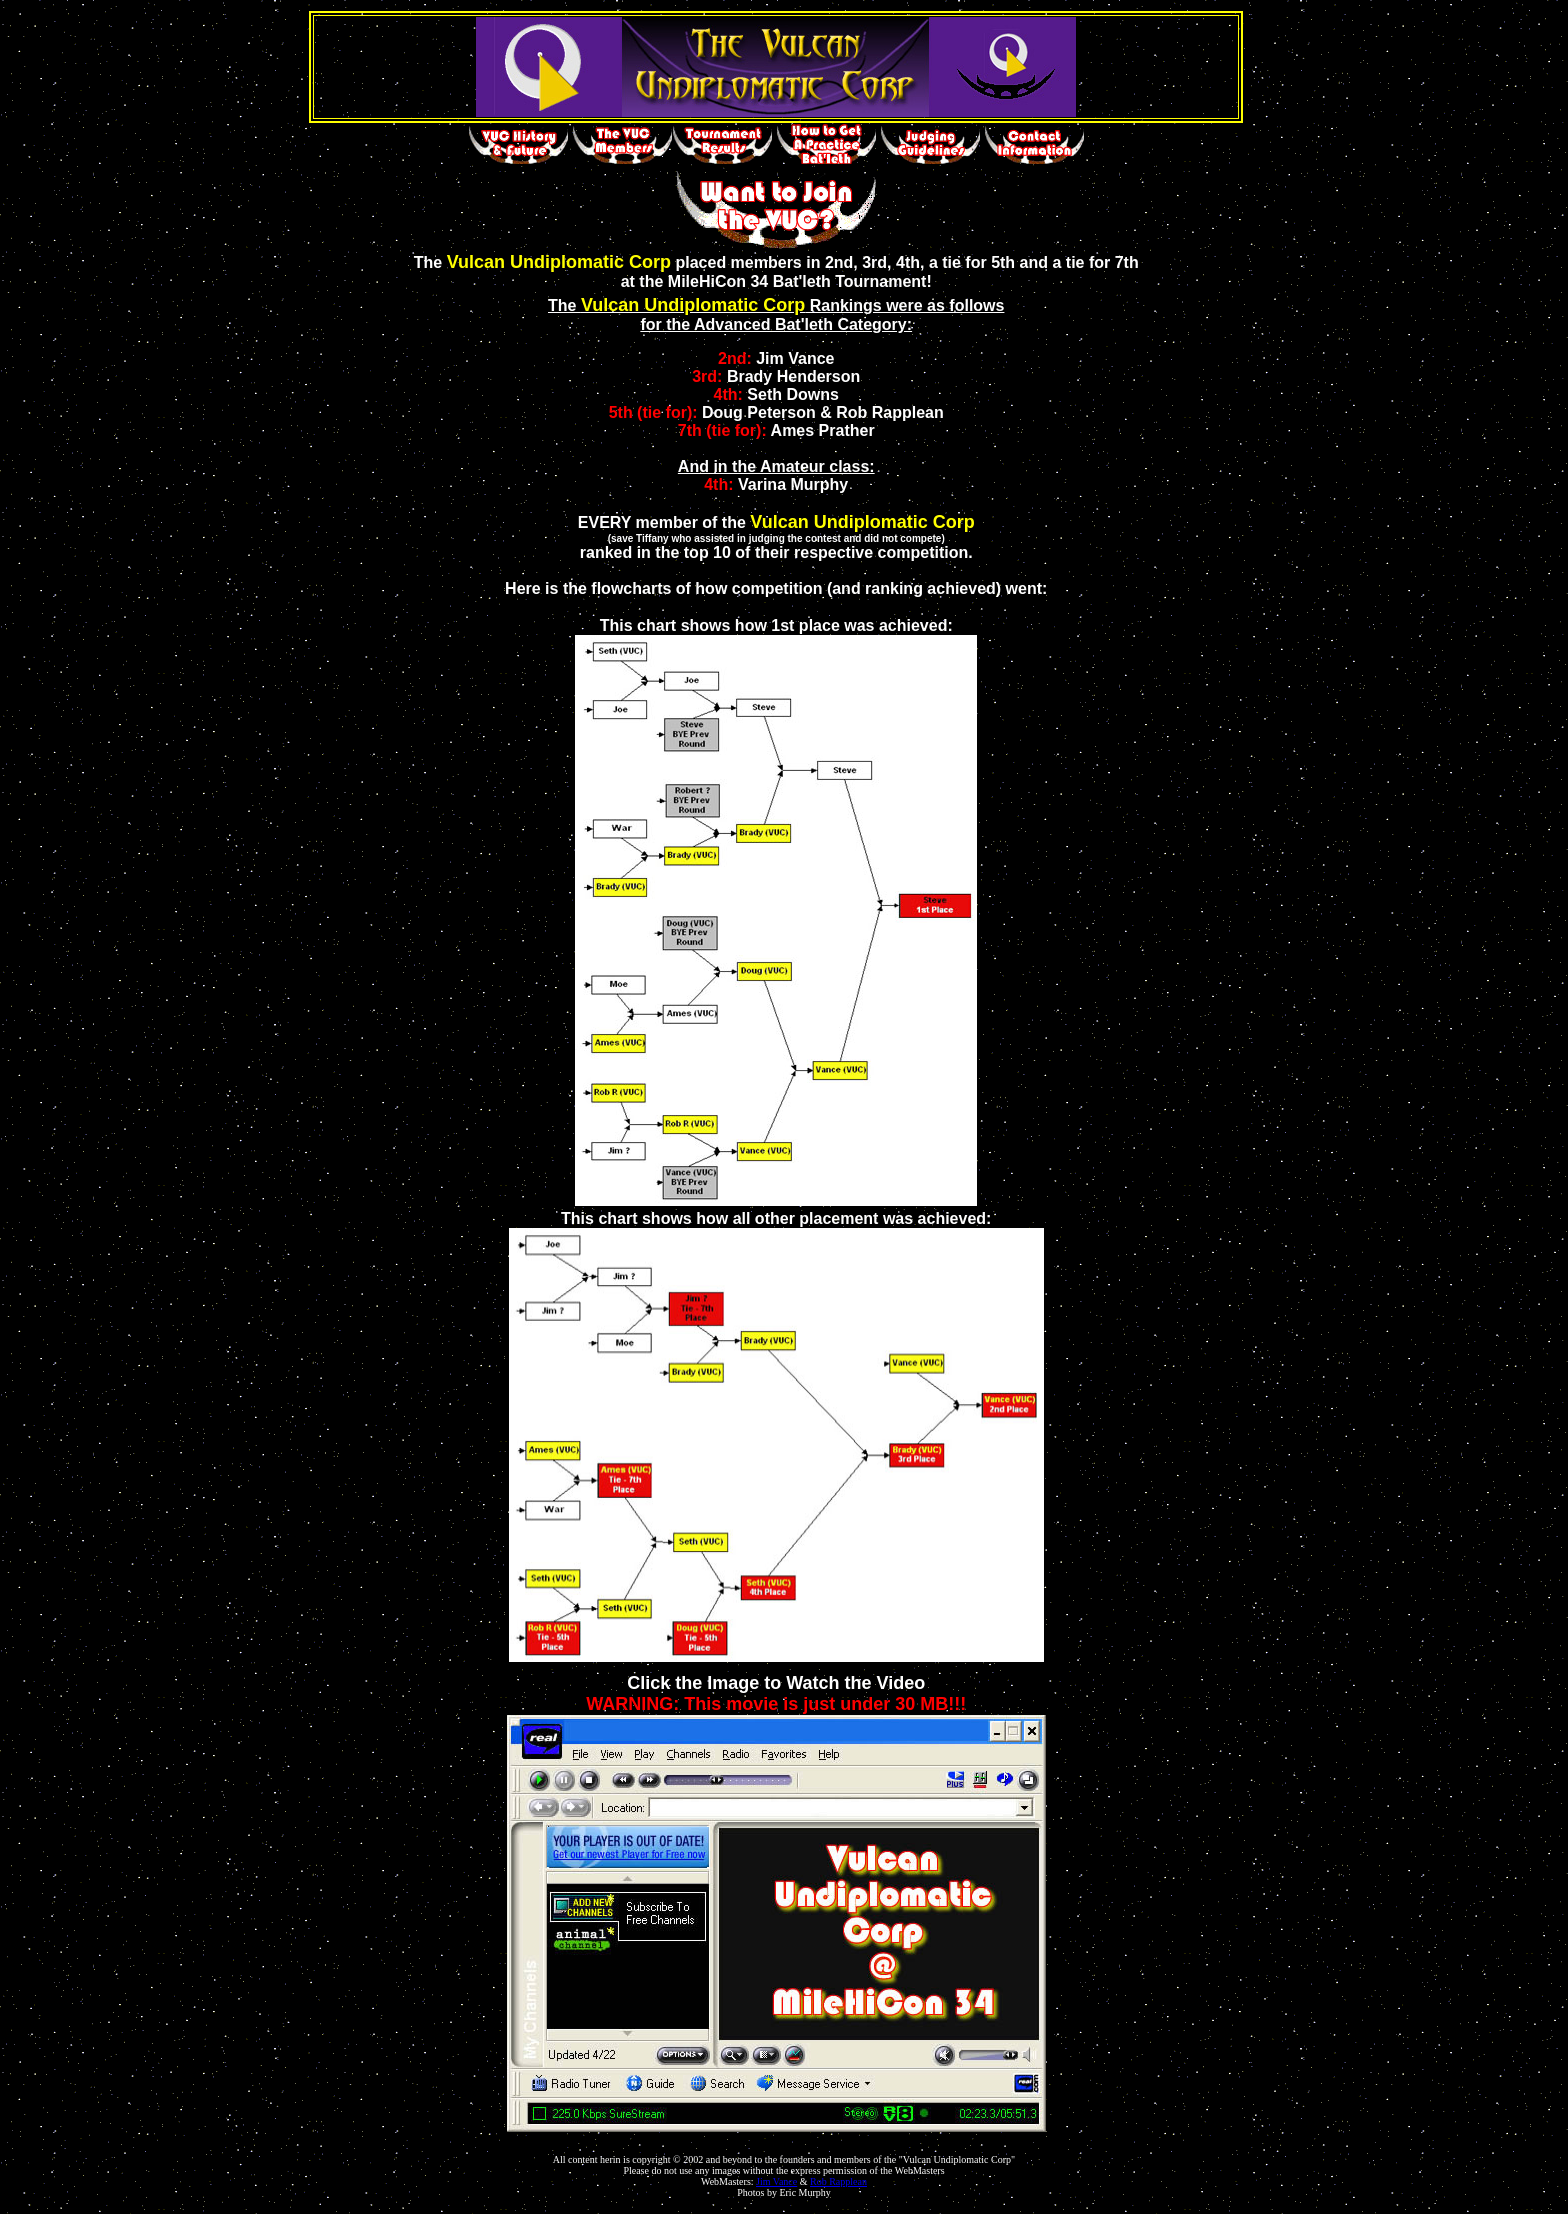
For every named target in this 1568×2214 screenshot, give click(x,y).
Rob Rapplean (838, 2181)
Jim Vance (776, 2181)
